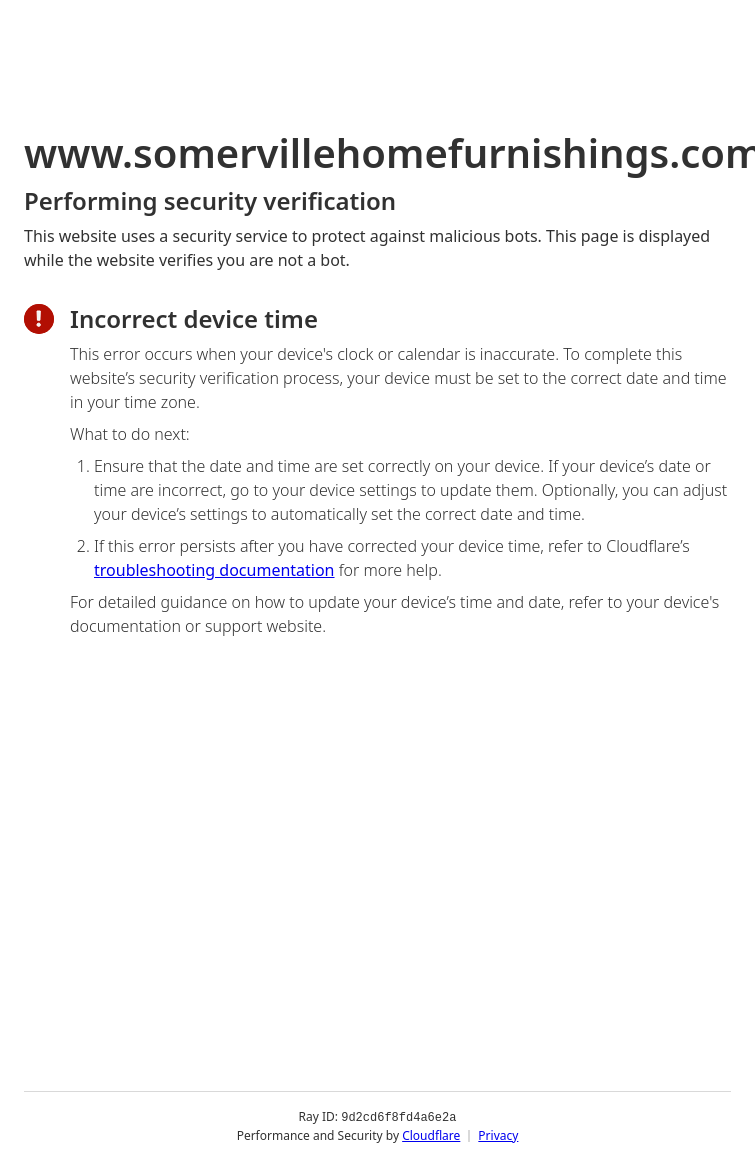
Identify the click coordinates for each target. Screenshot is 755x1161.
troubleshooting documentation (214, 570)
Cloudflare (431, 1135)
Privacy (498, 1135)
